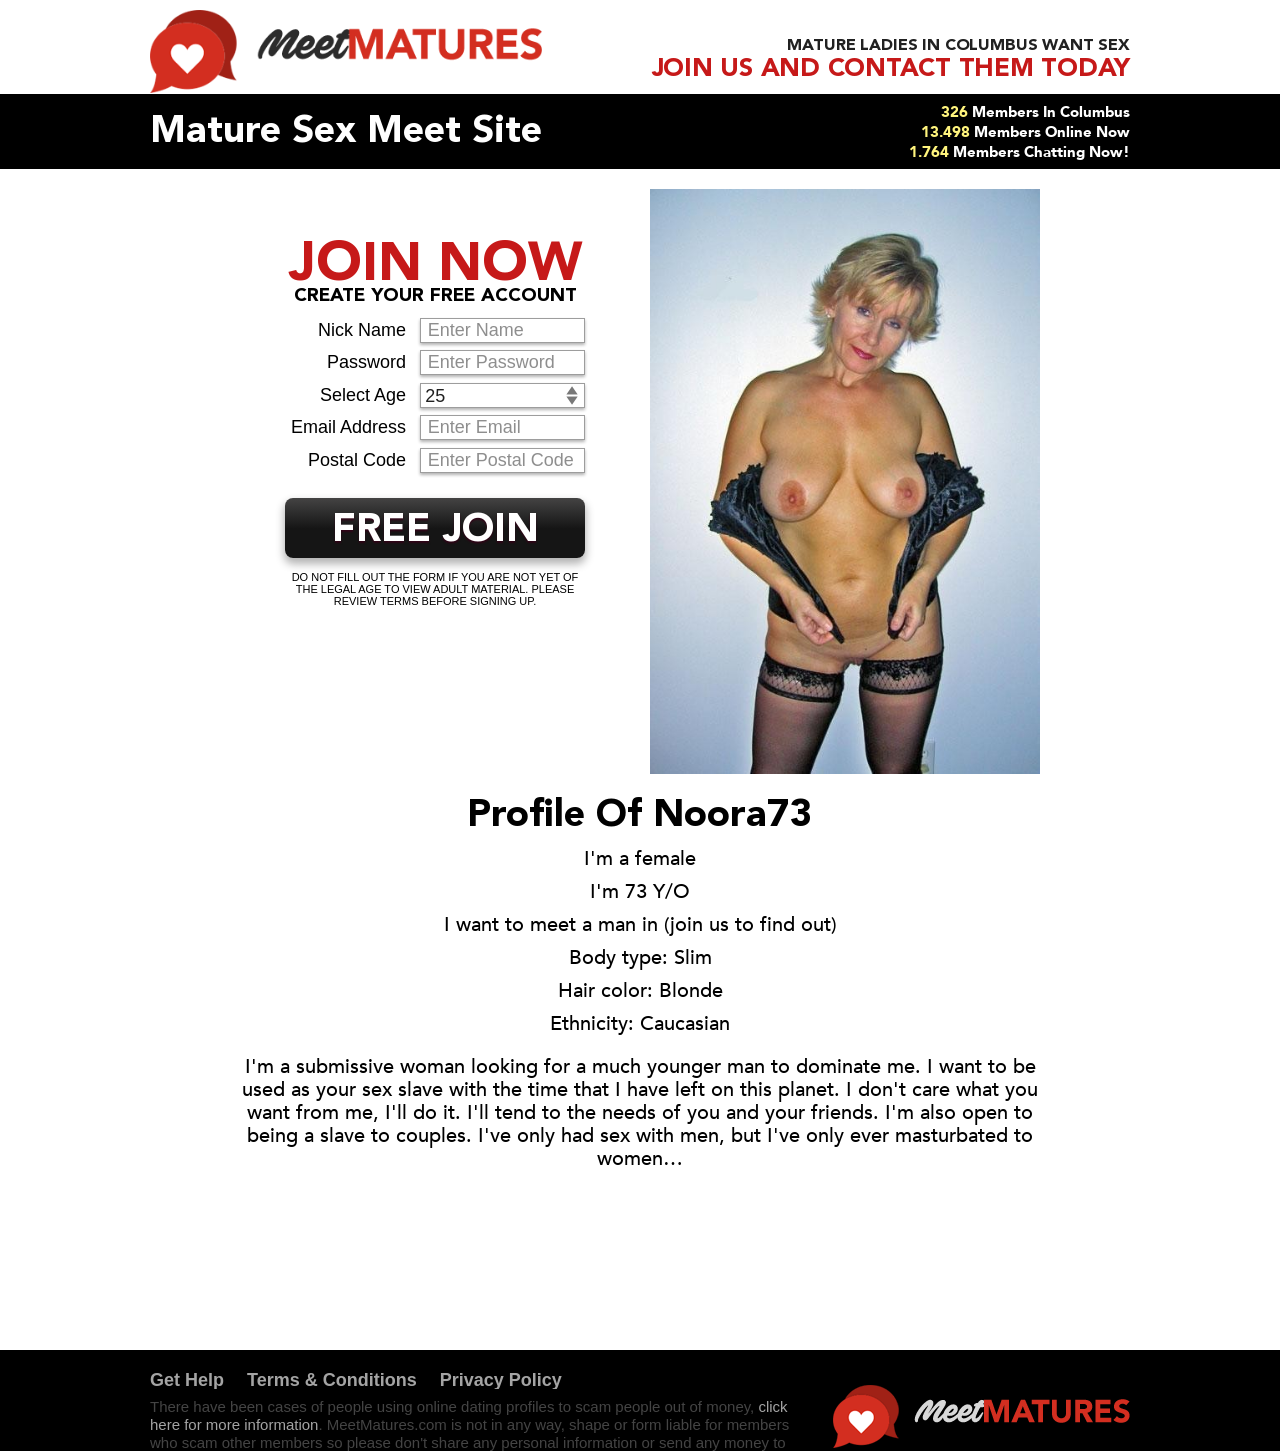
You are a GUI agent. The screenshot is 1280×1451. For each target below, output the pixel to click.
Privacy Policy (501, 1380)
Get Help (187, 1380)
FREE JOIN (435, 531)
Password (366, 362)
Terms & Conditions (332, 1380)
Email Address (348, 427)
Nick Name (362, 330)
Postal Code (357, 460)
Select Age (363, 395)
